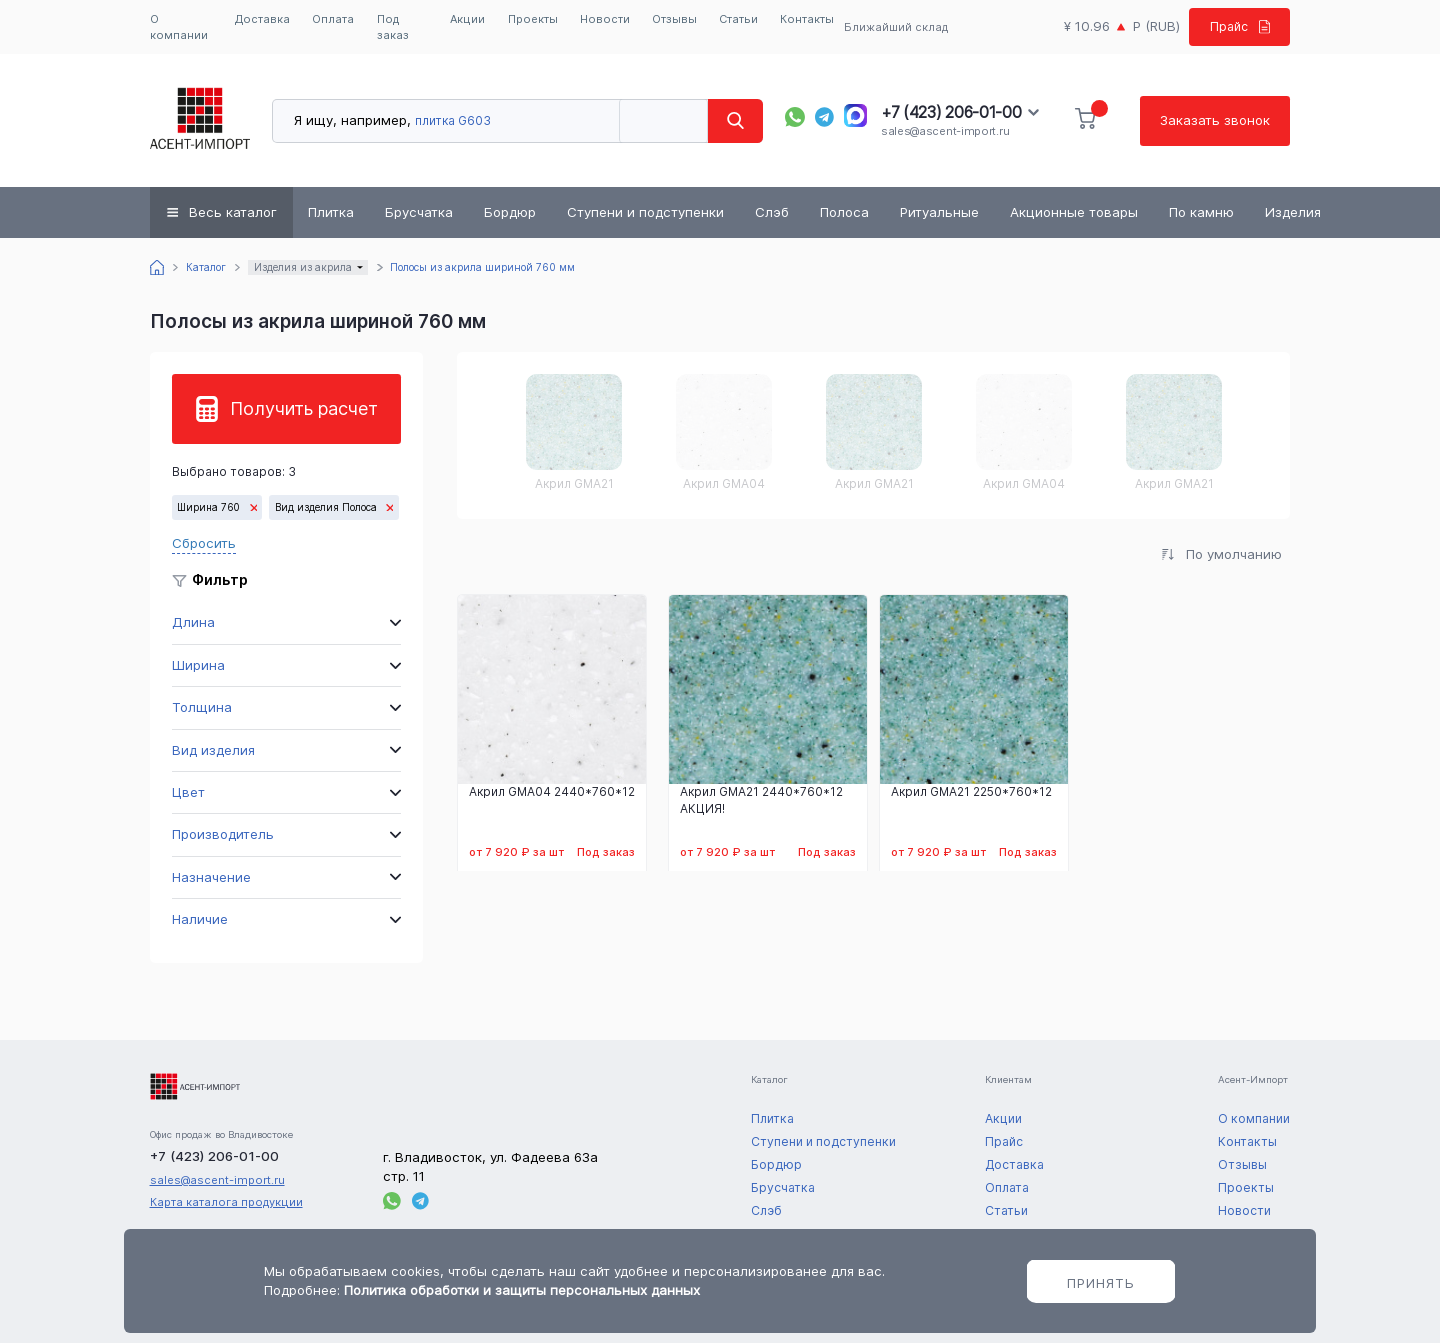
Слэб (772, 212)
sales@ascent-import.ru (945, 131)
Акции (467, 19)
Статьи (738, 19)
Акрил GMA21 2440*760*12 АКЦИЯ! (761, 800)
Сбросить (204, 543)
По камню (1201, 212)
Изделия (1293, 212)
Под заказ (393, 27)
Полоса (844, 212)
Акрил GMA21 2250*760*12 (971, 792)
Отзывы (674, 19)
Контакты (807, 19)
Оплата (333, 19)
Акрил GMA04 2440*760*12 (552, 792)
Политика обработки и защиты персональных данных (522, 1290)
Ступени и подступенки (645, 212)
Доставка (262, 19)
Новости (605, 19)
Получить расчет (304, 408)
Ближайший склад (894, 27)
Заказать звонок (1215, 120)
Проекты (533, 19)
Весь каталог (233, 212)
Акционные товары (1074, 212)
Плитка (331, 212)
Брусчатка (419, 212)
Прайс (1236, 26)
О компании (179, 27)
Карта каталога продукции (226, 1202)
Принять (1101, 1283)
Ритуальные (939, 212)
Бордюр (510, 212)
